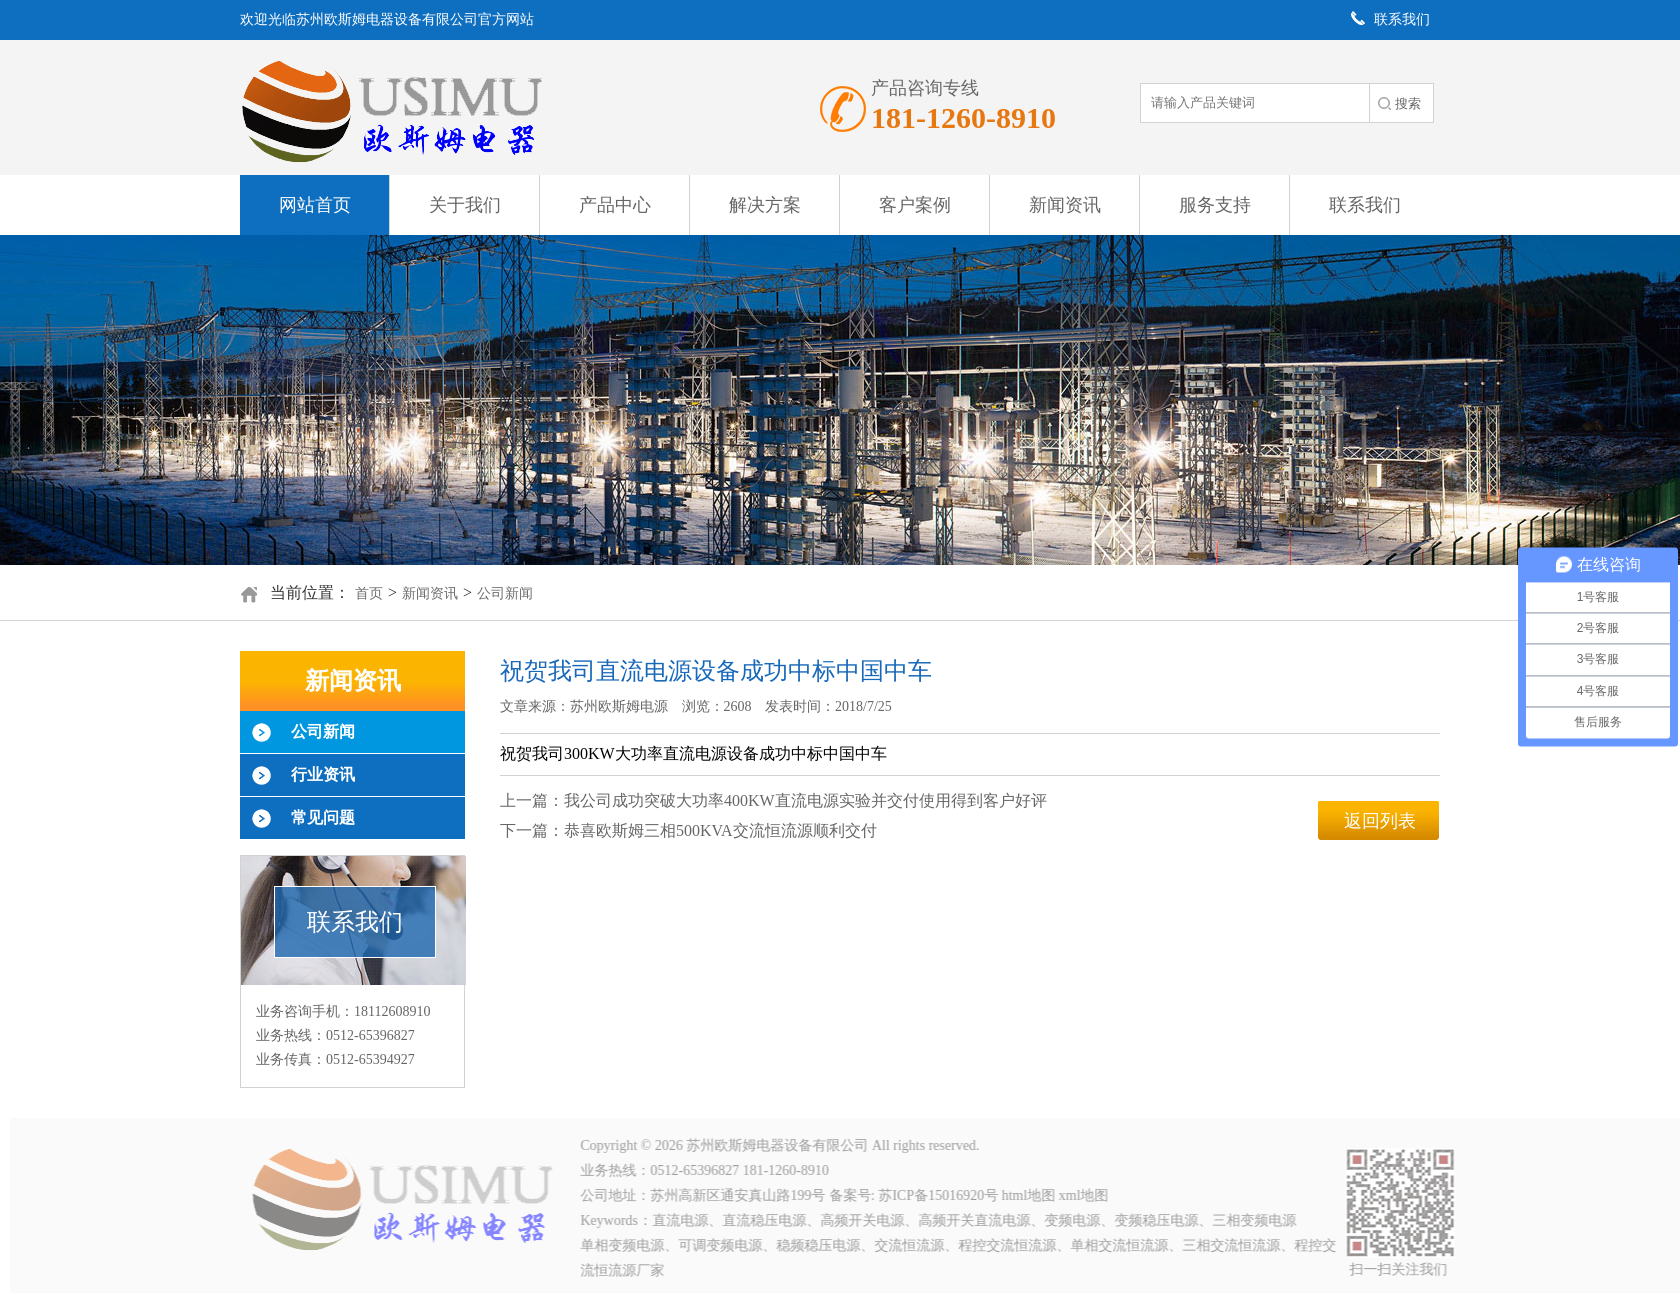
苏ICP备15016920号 (942, 1195)
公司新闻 (505, 593)
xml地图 (1087, 1195)
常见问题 (323, 817)
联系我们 (1365, 205)
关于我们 (465, 205)
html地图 (1032, 1195)
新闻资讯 (1065, 205)
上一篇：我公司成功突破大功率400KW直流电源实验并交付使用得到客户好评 (773, 800)
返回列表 (1380, 821)
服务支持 (1215, 205)
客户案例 (915, 205)
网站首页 (315, 205)
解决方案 (765, 205)
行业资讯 (323, 774)
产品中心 (615, 205)
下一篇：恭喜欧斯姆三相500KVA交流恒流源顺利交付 (688, 830)
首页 (369, 593)
